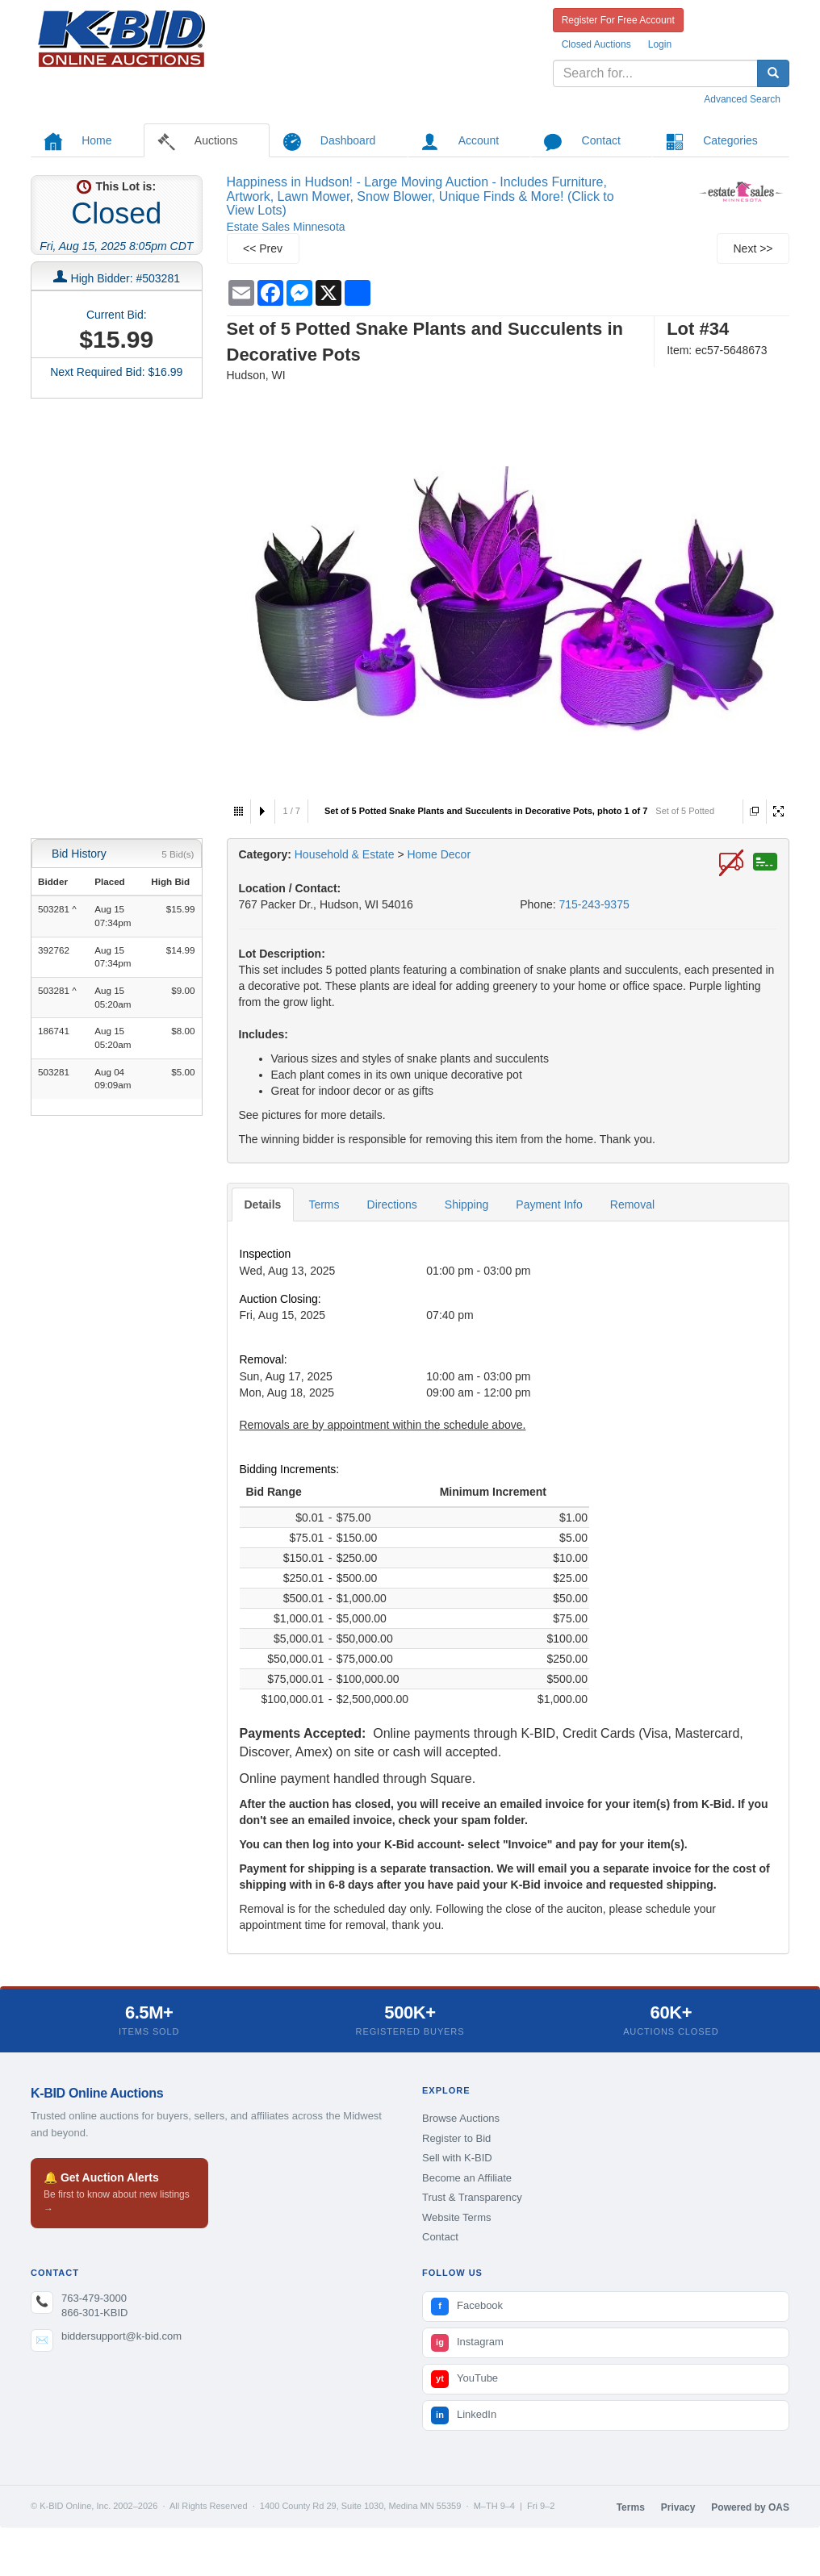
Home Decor (439, 854)
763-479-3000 (94, 2298)
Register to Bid (456, 2138)
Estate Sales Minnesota (286, 226)
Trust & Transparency (472, 2197)
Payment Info (549, 1204)
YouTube (464, 2379)
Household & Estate (346, 854)
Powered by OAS (750, 2507)
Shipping (467, 1204)
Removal (632, 1204)
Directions (392, 1204)
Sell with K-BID (457, 2158)
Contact (440, 2237)
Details (263, 1204)
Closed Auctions (596, 44)
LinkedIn (463, 2415)
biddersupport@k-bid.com (121, 2336)
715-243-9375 (594, 904)
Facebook (467, 2306)
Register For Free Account (618, 20)
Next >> (752, 248)
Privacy (678, 2507)
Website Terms (457, 2217)
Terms (323, 1204)
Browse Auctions (461, 2118)
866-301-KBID (94, 2313)
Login (659, 44)
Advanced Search (742, 99)
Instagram (467, 2343)
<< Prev (262, 248)
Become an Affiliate (467, 2178)
